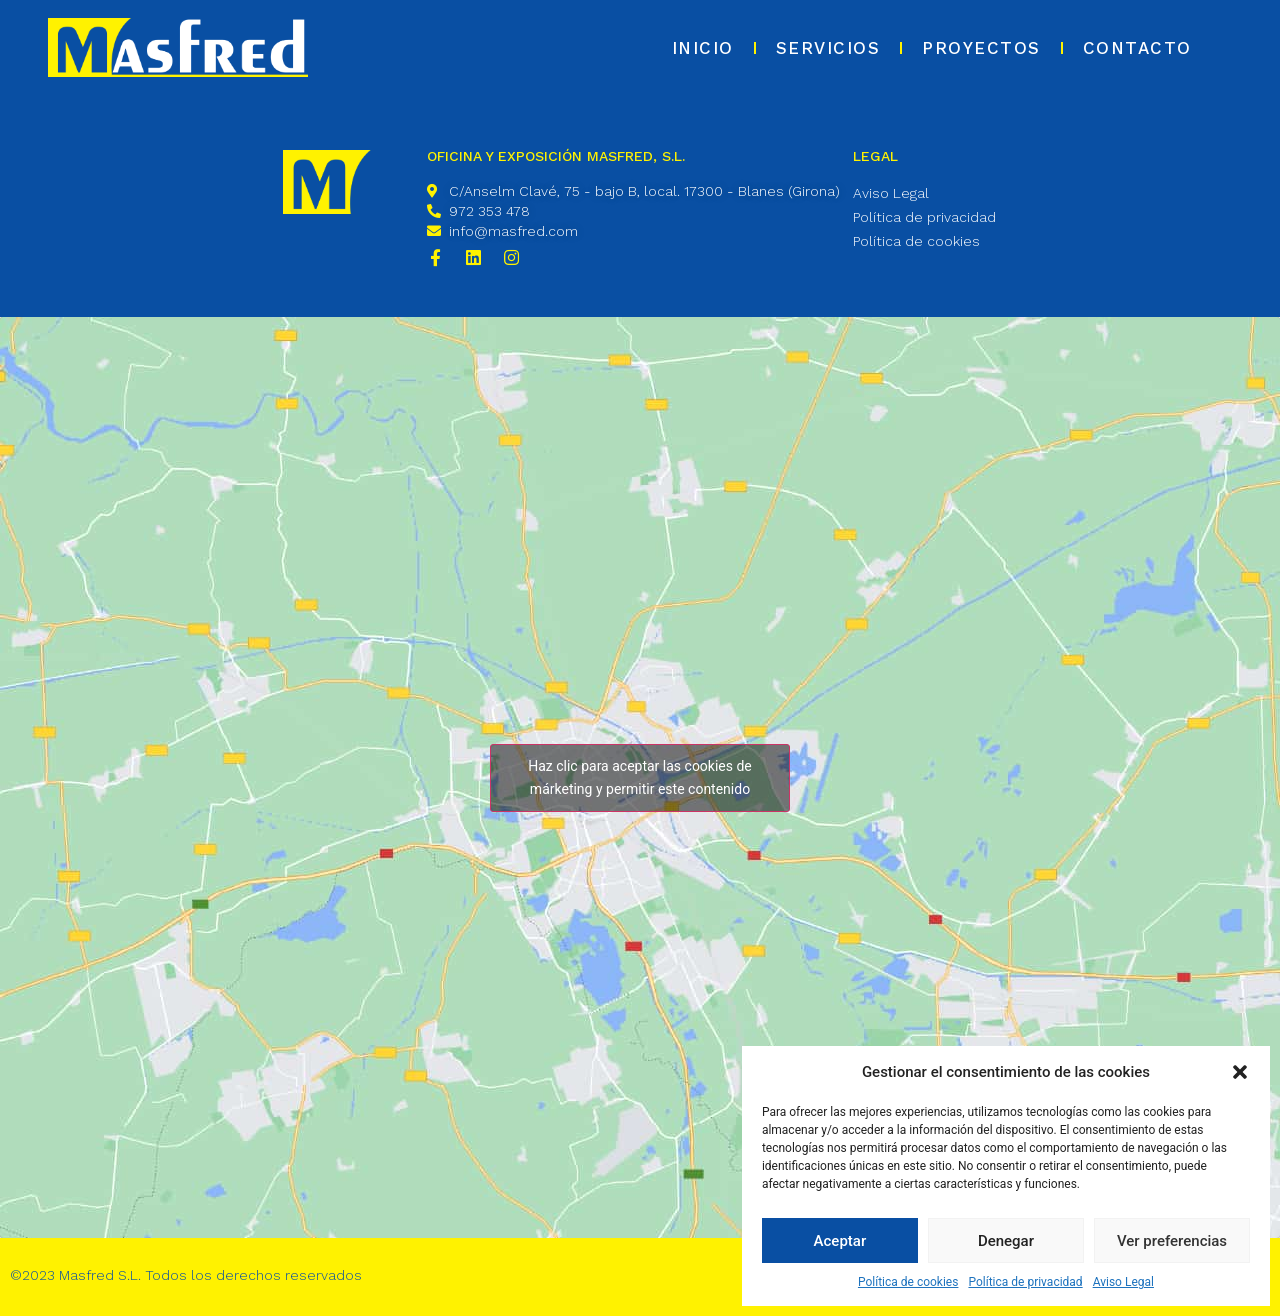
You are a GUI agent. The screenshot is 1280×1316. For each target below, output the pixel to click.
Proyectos (981, 48)
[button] (1240, 1072)
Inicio (703, 48)
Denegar (1006, 1241)
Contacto (1137, 48)
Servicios (828, 48)
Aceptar (840, 1241)
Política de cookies (908, 1282)
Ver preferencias (1172, 1241)
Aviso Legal (1123, 1282)
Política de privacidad (1025, 1282)
